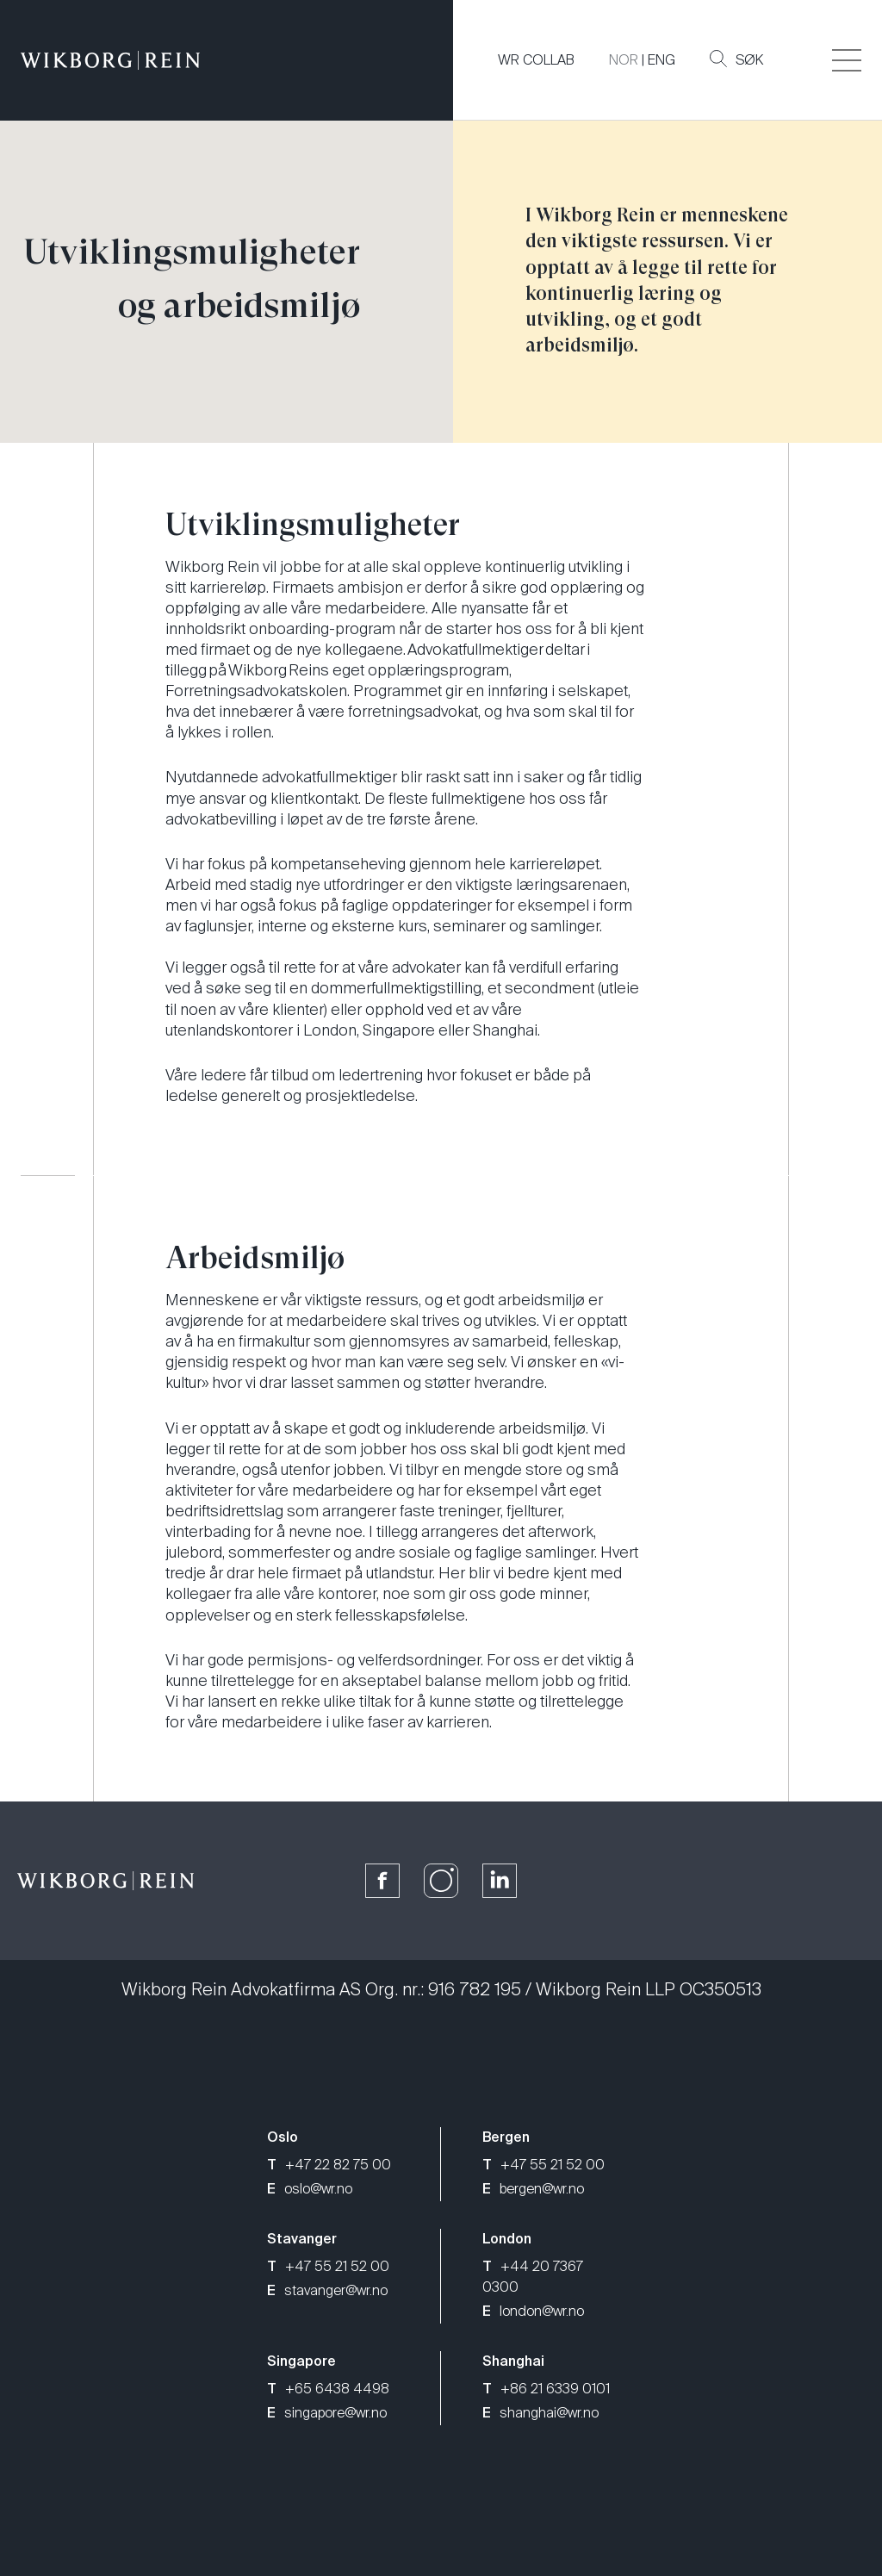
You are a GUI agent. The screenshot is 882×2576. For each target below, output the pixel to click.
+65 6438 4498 (328, 2389)
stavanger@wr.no (327, 2290)
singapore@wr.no (327, 2413)
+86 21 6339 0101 (546, 2389)
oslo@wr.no (309, 2189)
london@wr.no (533, 2311)
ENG (661, 60)
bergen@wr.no (533, 2189)
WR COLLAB (536, 60)
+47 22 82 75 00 (329, 2165)
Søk (736, 59)
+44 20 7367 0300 (532, 2276)
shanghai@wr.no (540, 2413)
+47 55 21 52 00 (543, 2165)
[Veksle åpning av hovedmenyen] (846, 60)
